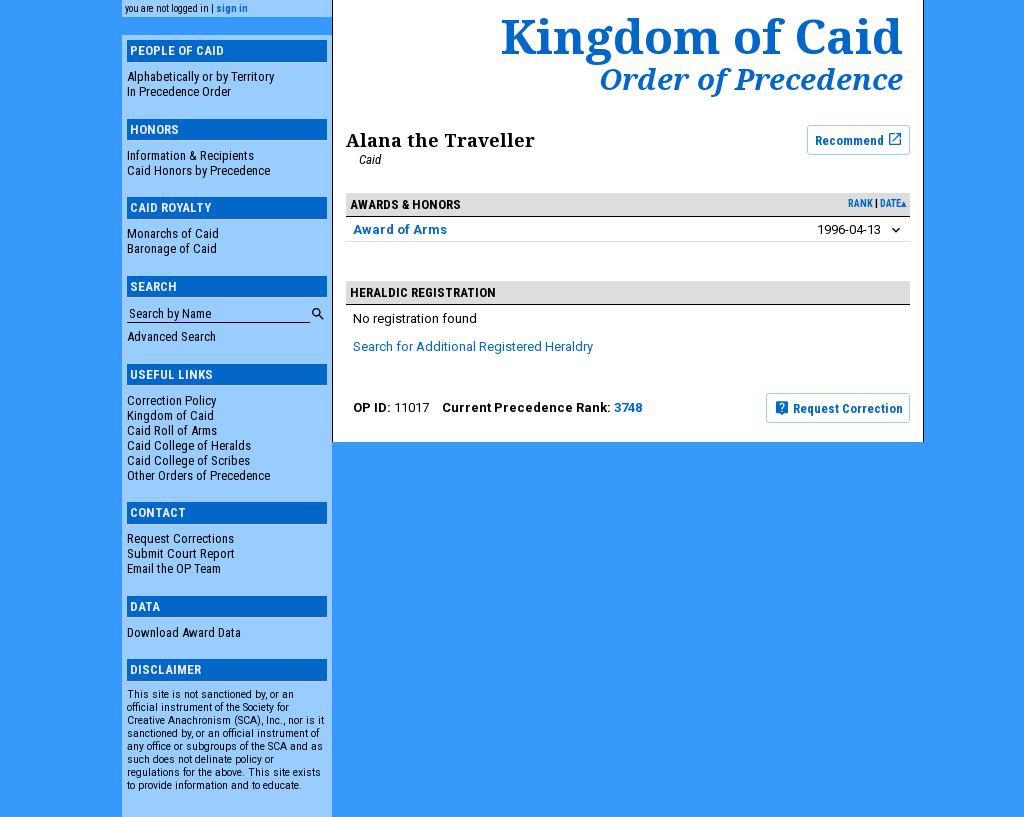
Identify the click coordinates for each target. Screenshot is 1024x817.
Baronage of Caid (172, 248)
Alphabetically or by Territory (200, 76)
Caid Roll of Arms (172, 430)
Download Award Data (184, 632)
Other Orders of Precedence (198, 475)
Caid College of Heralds (189, 445)
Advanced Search (171, 336)
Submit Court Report (181, 553)
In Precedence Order (179, 91)
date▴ (893, 203)
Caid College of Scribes (188, 460)
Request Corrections (180, 538)
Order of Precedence (751, 79)
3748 (628, 407)
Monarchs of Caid (173, 233)
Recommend (859, 139)
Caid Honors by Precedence (198, 170)
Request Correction (838, 408)
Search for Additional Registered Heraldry (473, 346)
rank (860, 203)
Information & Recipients (190, 155)
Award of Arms (400, 229)
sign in (232, 8)
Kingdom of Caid (170, 415)
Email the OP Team (174, 568)
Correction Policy (171, 400)
